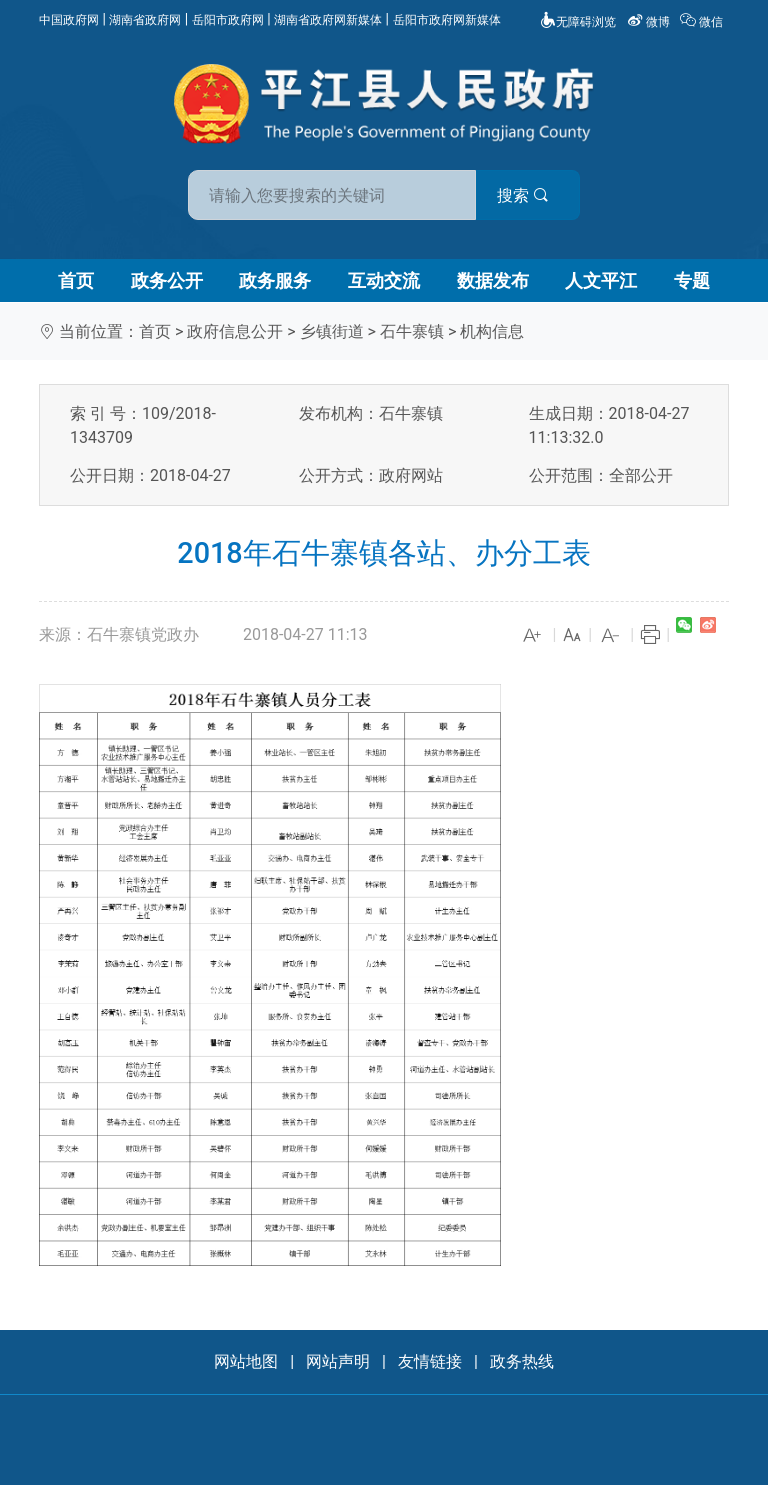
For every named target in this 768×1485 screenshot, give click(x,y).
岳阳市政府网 (228, 20)
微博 (650, 22)
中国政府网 (69, 20)
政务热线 (522, 1361)
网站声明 (338, 1361)
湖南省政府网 (145, 20)
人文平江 (601, 280)
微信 (703, 22)
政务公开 (167, 280)
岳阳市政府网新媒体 (447, 20)
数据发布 (493, 280)
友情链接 (430, 1361)
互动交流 (384, 280)
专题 (692, 280)
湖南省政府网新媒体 (328, 20)
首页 (76, 280)
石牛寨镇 (412, 331)
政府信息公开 (235, 331)
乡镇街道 (332, 331)
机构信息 (492, 331)
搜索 (527, 195)
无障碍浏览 (578, 22)
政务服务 (275, 280)
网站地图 (246, 1361)
